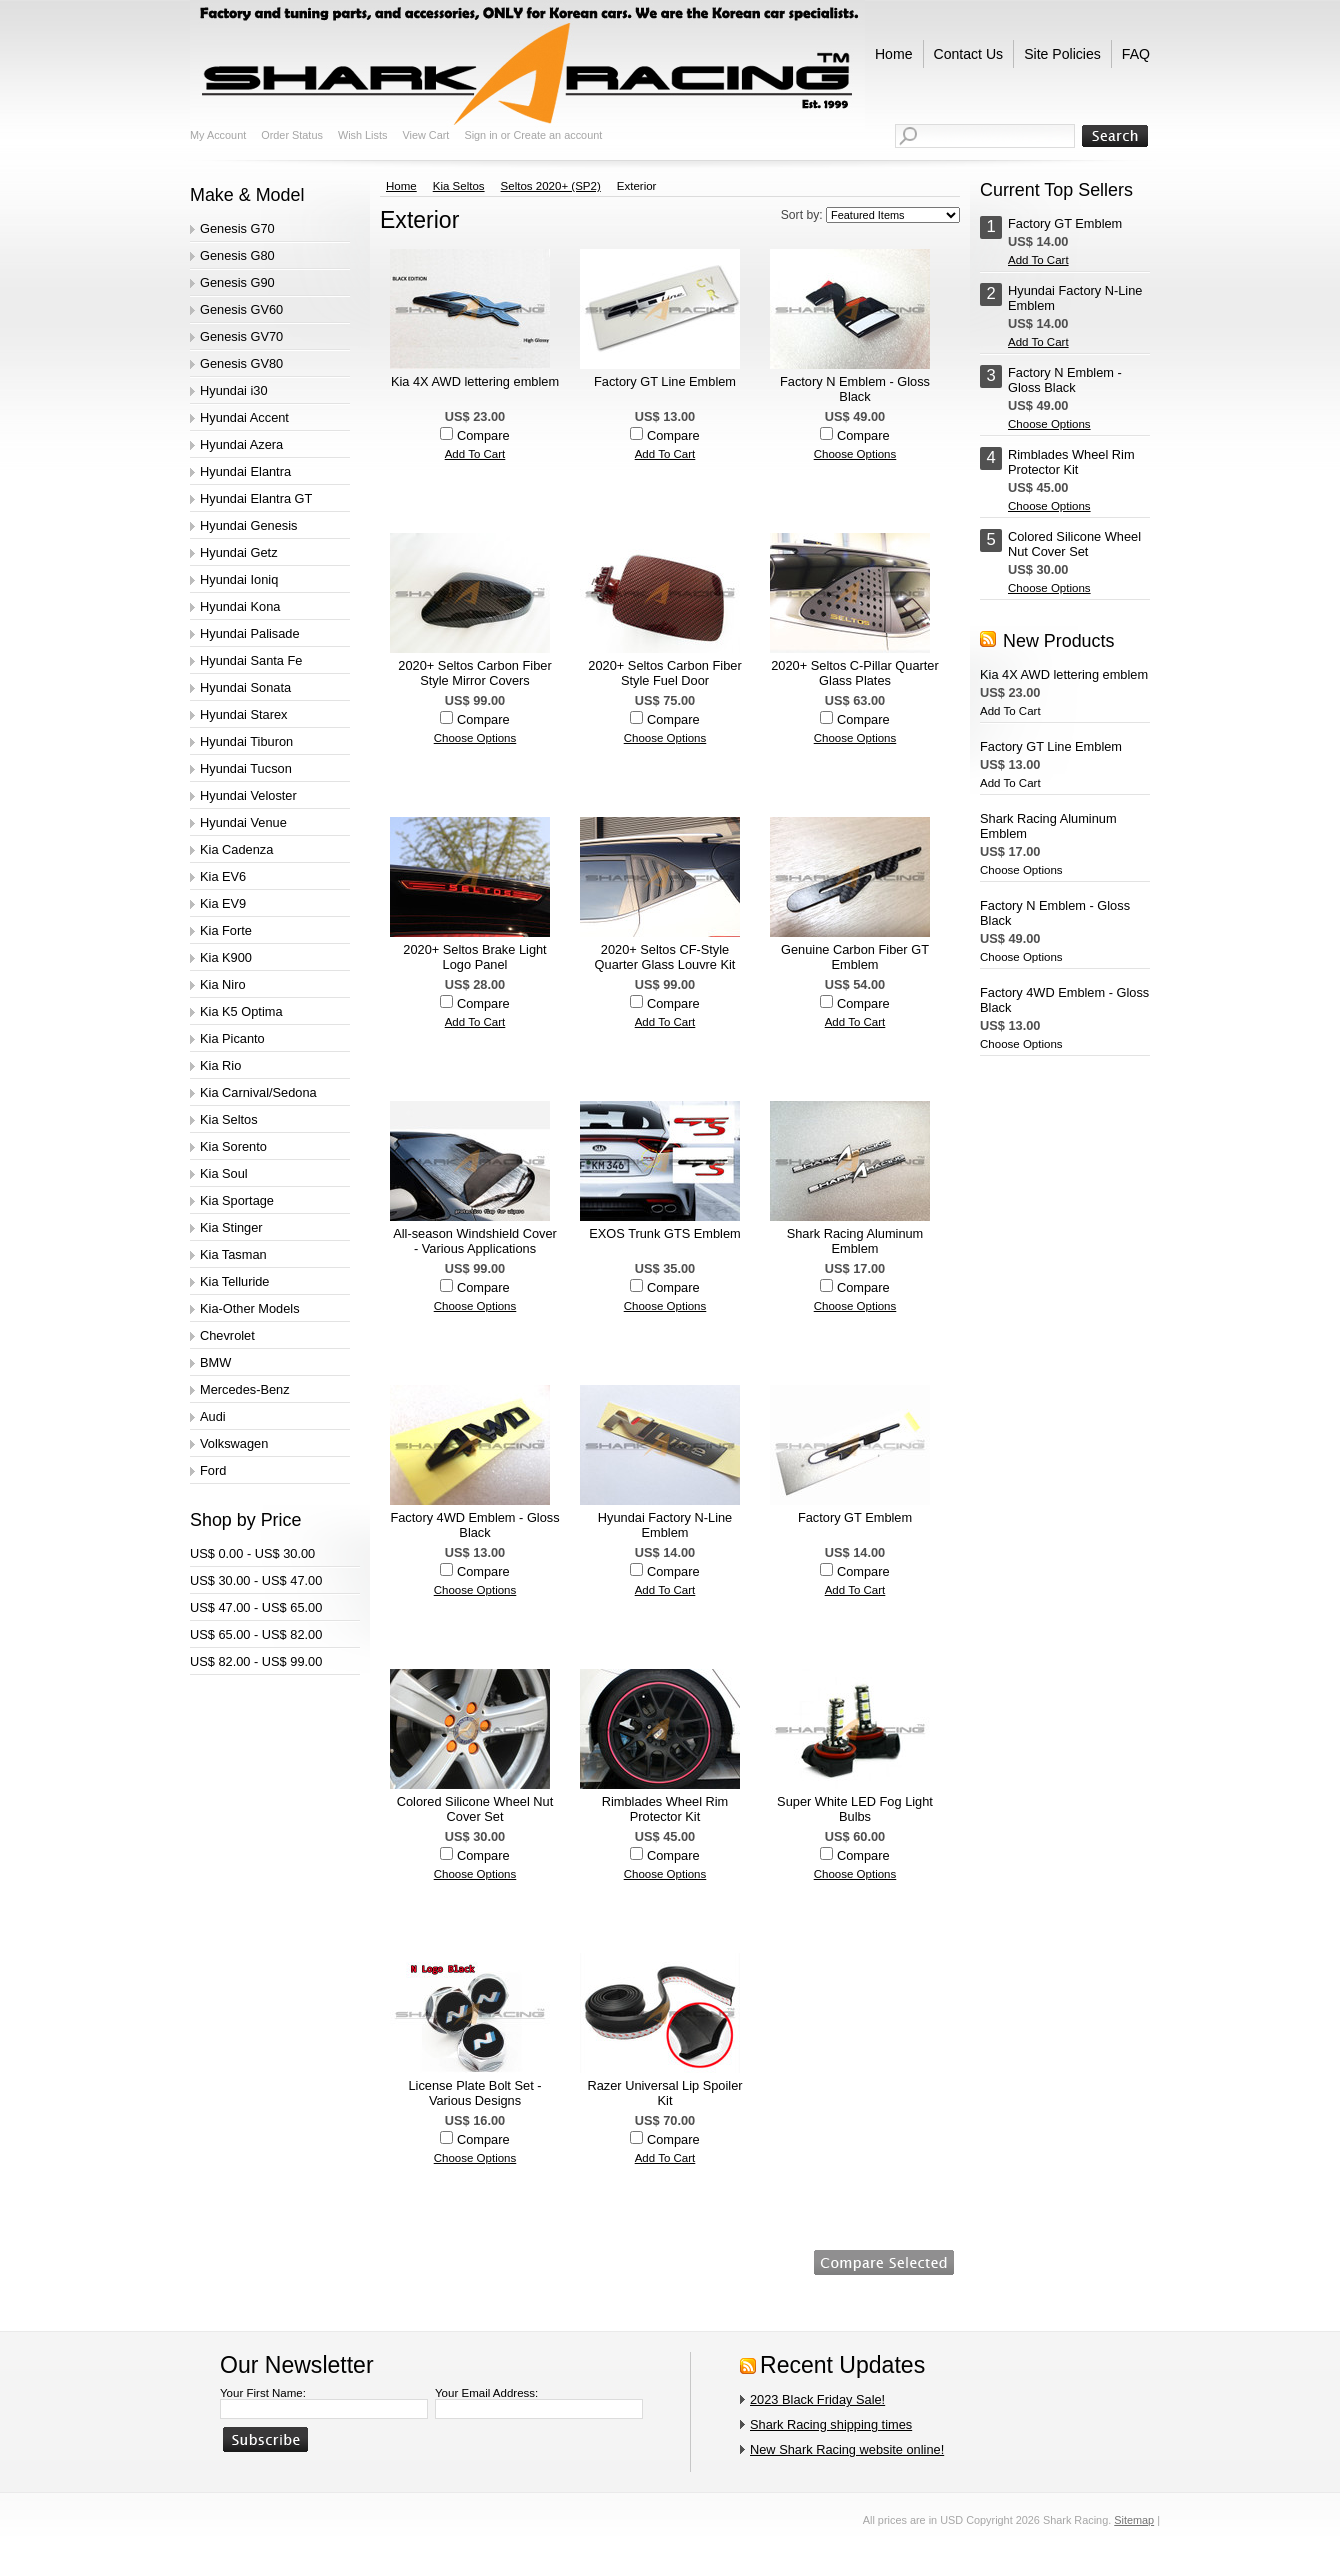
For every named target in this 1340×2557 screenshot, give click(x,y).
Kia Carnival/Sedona (258, 1092)
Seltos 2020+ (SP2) (551, 186)
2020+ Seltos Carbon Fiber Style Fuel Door (664, 673)
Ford (213, 1470)
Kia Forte (226, 930)
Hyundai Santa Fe (251, 660)
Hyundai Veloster (248, 795)
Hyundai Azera (241, 444)
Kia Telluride (234, 1281)
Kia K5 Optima (241, 1011)
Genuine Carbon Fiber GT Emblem (855, 957)
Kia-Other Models (250, 1308)
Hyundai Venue (243, 822)
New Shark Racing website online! (847, 2449)
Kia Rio (220, 1065)
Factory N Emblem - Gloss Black (855, 389)
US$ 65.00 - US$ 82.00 (256, 1634)
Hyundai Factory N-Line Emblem (665, 1525)
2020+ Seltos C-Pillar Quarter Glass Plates (855, 673)
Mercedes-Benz (245, 1389)
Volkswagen (234, 1443)
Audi (213, 1416)
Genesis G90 (237, 282)
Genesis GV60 (241, 309)
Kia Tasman (233, 1254)
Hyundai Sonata (245, 687)
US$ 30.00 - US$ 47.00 (256, 1580)
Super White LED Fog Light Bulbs (855, 1809)
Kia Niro (223, 984)
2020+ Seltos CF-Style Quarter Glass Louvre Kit (665, 957)
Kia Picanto (232, 1038)
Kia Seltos (229, 1119)
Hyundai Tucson (246, 768)
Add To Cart (475, 454)
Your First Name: (263, 2393)
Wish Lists (363, 135)
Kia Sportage (237, 1200)
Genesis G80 (237, 255)
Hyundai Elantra (245, 471)
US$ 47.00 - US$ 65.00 (256, 1607)
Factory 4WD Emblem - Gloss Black (474, 1525)
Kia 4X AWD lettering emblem (475, 381)
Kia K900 (226, 957)
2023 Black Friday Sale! (817, 2399)
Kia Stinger (231, 1227)
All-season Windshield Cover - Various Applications (475, 1241)
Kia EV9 (223, 903)
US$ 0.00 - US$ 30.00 (252, 1553)
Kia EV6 (223, 876)
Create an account (557, 135)
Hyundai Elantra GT (256, 498)
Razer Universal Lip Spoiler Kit (664, 2093)
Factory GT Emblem (855, 1517)
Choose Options (855, 454)
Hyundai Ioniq (239, 579)
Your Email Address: (486, 2393)
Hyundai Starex (244, 714)
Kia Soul (224, 1173)
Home (401, 186)
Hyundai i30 (234, 390)
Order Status (292, 135)
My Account (218, 135)
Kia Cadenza (236, 849)
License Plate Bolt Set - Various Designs (474, 2093)
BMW (215, 1362)
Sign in (480, 135)
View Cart (425, 135)
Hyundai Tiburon (246, 741)
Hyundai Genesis (248, 525)
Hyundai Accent (244, 417)
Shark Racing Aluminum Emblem (855, 1241)
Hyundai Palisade (250, 633)
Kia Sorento (233, 1146)
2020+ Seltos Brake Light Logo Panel (474, 957)
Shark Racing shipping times (831, 2424)
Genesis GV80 (241, 363)
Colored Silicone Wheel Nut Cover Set (475, 1809)
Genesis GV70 (241, 336)
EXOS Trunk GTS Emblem (664, 1233)
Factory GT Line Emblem (665, 381)
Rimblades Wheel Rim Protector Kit (665, 1809)
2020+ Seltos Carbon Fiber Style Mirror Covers (474, 673)
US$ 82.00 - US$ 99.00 (256, 1661)
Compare (483, 435)
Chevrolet (227, 1335)
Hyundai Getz (239, 552)
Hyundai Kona (240, 606)
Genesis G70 (237, 228)
